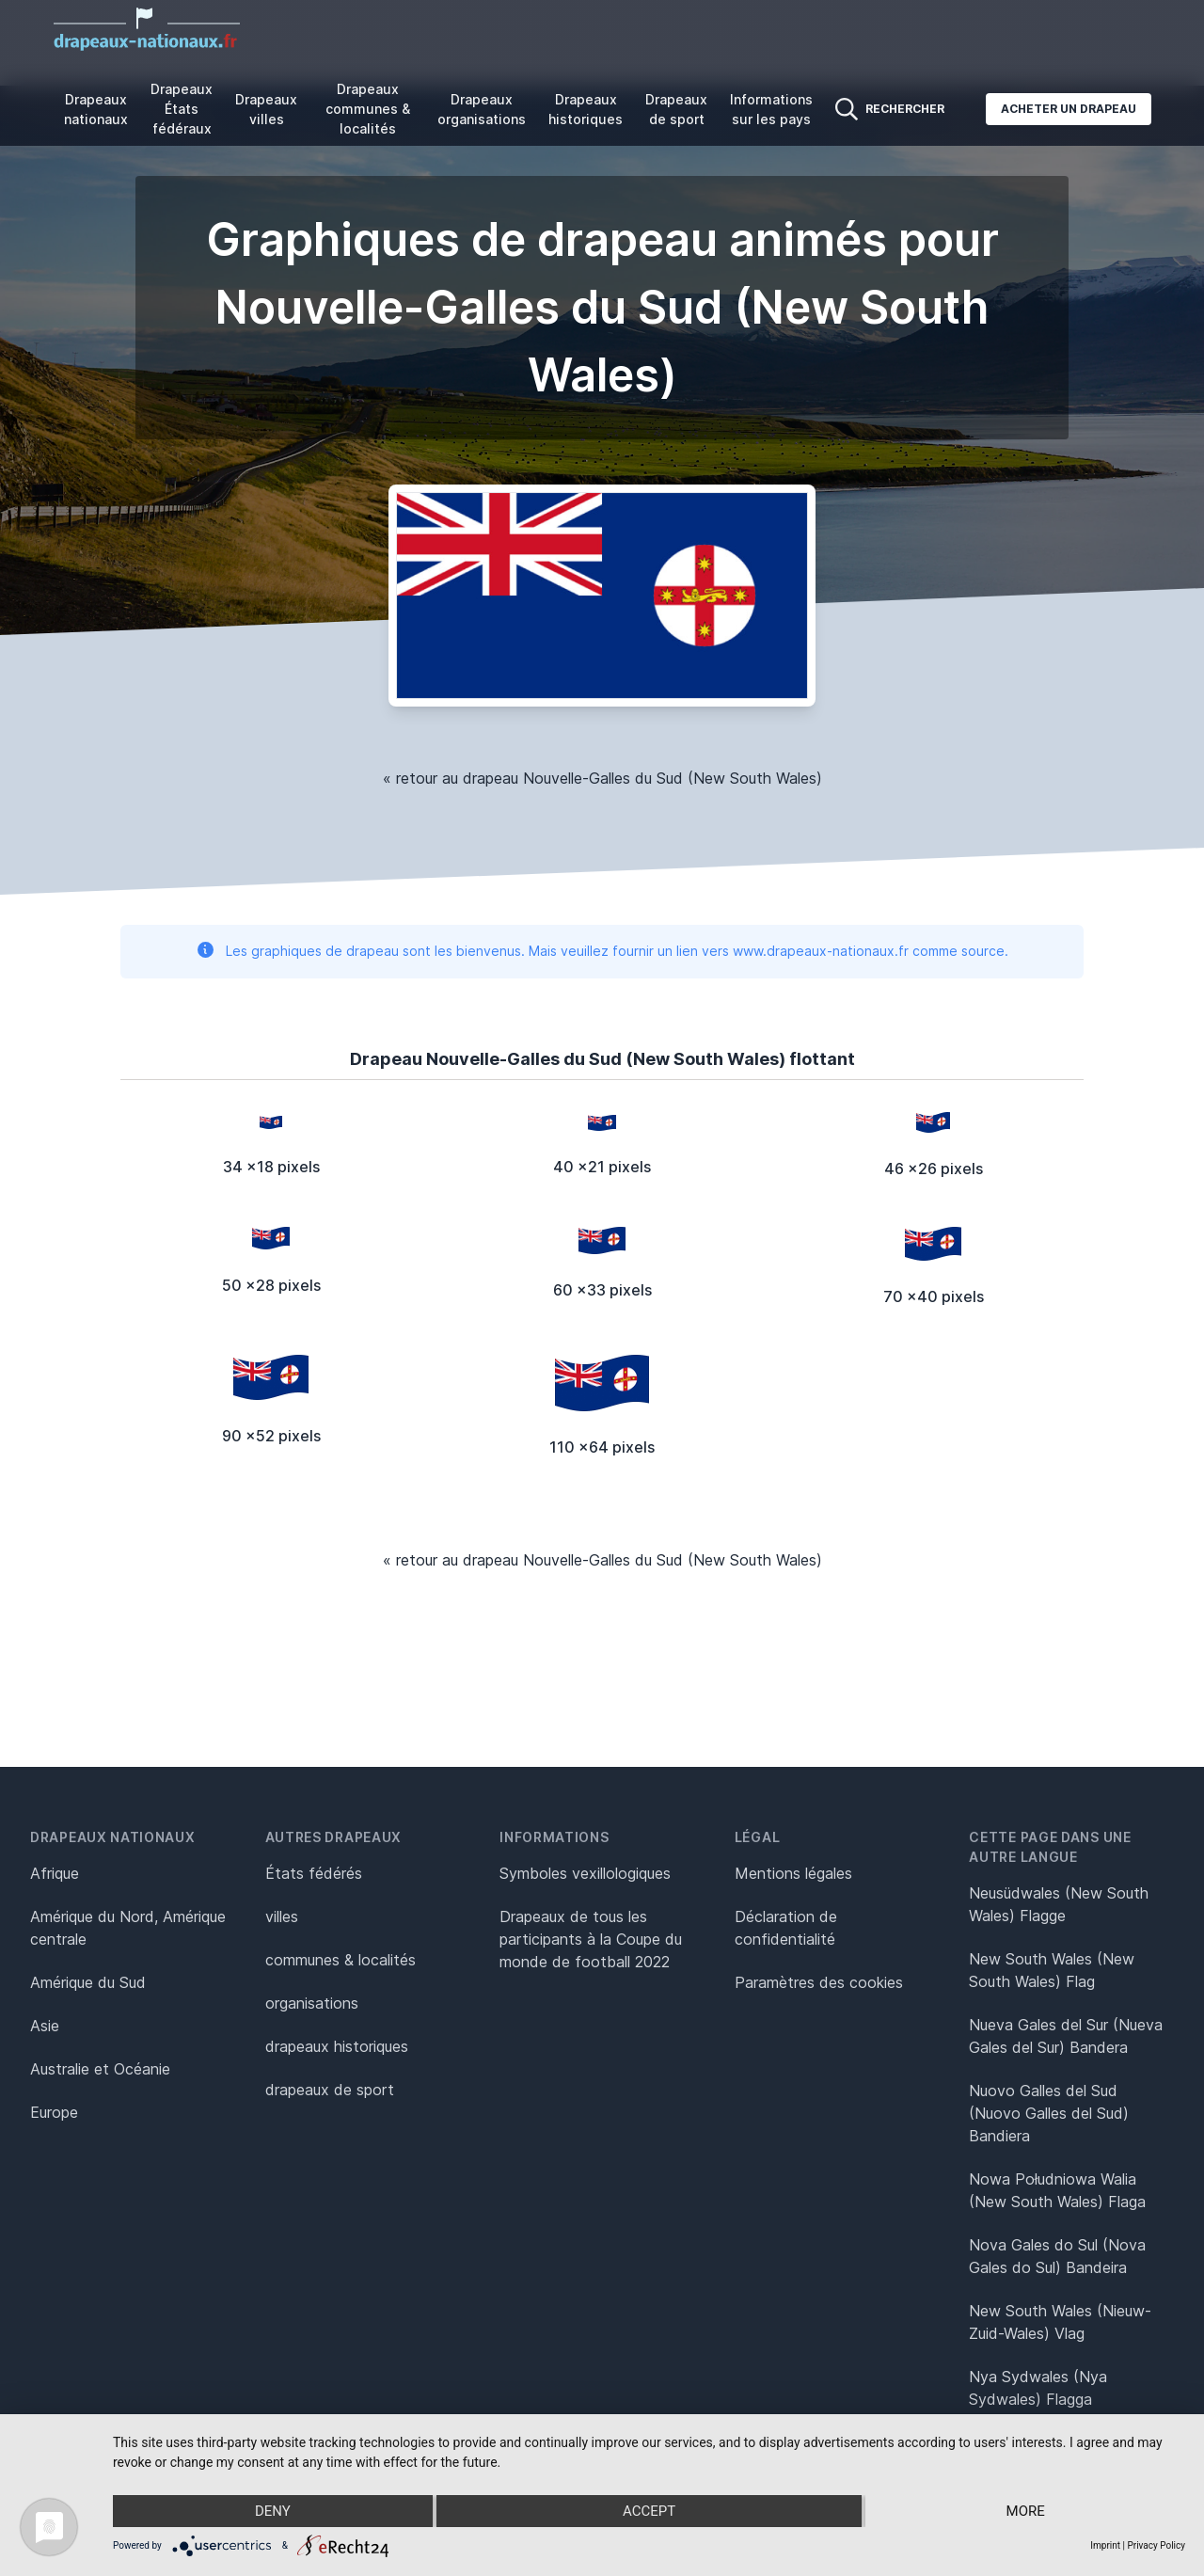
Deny (273, 2511)
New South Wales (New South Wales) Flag (1051, 1970)
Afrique (54, 1873)
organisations (311, 2003)
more (1025, 2511)
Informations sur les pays (771, 109)
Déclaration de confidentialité (786, 1927)
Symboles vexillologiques (585, 1873)
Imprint (1105, 2545)
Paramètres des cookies (819, 1982)
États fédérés (313, 1873)
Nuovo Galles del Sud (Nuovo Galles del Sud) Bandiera (1049, 2113)
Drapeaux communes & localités (367, 108)
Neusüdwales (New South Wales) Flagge (1059, 1904)
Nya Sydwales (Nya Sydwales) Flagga (1038, 2388)
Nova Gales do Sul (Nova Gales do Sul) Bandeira (1057, 2256)
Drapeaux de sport (676, 109)
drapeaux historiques (336, 2046)
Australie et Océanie (100, 2068)
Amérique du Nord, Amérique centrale (128, 1927)
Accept (649, 2511)
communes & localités (340, 1959)
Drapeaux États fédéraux (181, 108)
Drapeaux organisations (481, 109)
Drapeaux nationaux (96, 109)
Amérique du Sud (88, 1982)
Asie (44, 2025)
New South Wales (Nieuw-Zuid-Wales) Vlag (1060, 2322)
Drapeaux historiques (585, 109)
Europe (54, 2112)
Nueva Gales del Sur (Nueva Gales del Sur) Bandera (1066, 2036)
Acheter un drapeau (1068, 109)
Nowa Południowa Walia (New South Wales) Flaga (1057, 2190)
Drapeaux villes (266, 109)
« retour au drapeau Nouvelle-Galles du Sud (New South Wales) (602, 778)
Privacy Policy (1156, 2545)
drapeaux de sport (329, 2089)
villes (281, 1916)
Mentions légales (793, 1873)
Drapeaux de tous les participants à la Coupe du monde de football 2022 (590, 1939)
